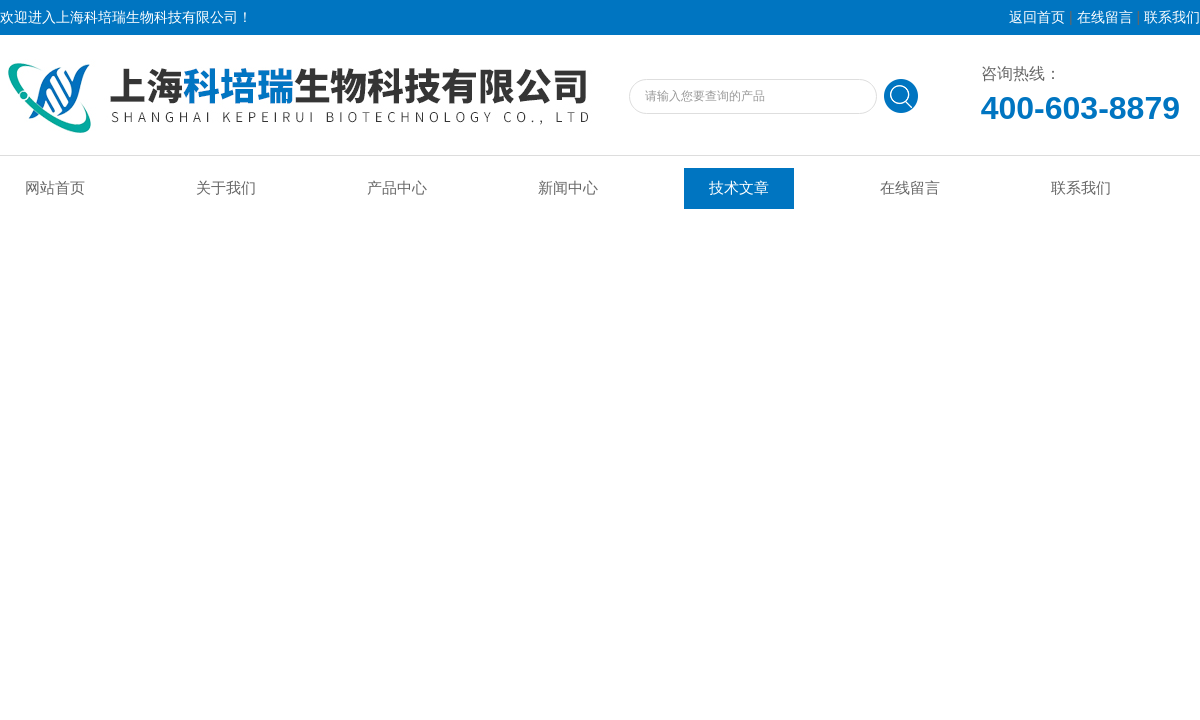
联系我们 (1172, 17)
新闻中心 (568, 188)
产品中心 (397, 188)
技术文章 (739, 188)
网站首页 (55, 188)
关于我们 (226, 188)
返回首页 (1037, 17)
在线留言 (1105, 17)
